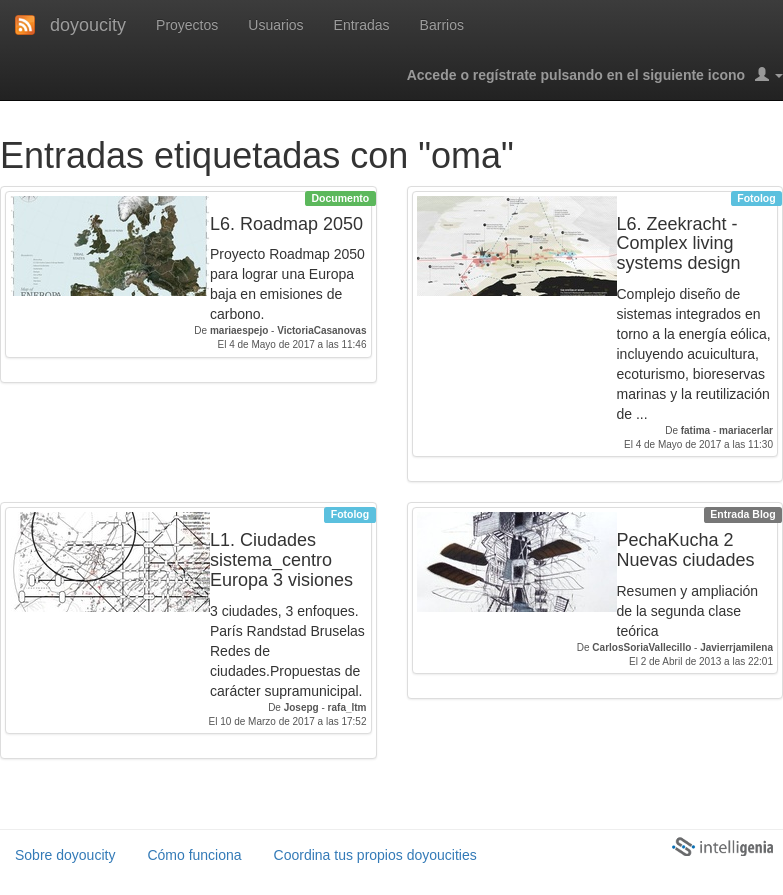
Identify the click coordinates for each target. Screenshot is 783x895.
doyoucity (88, 25)
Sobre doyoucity (65, 855)
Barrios (442, 25)
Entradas (362, 25)
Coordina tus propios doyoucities (375, 855)
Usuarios (275, 25)
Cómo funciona (194, 855)
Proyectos (187, 25)
